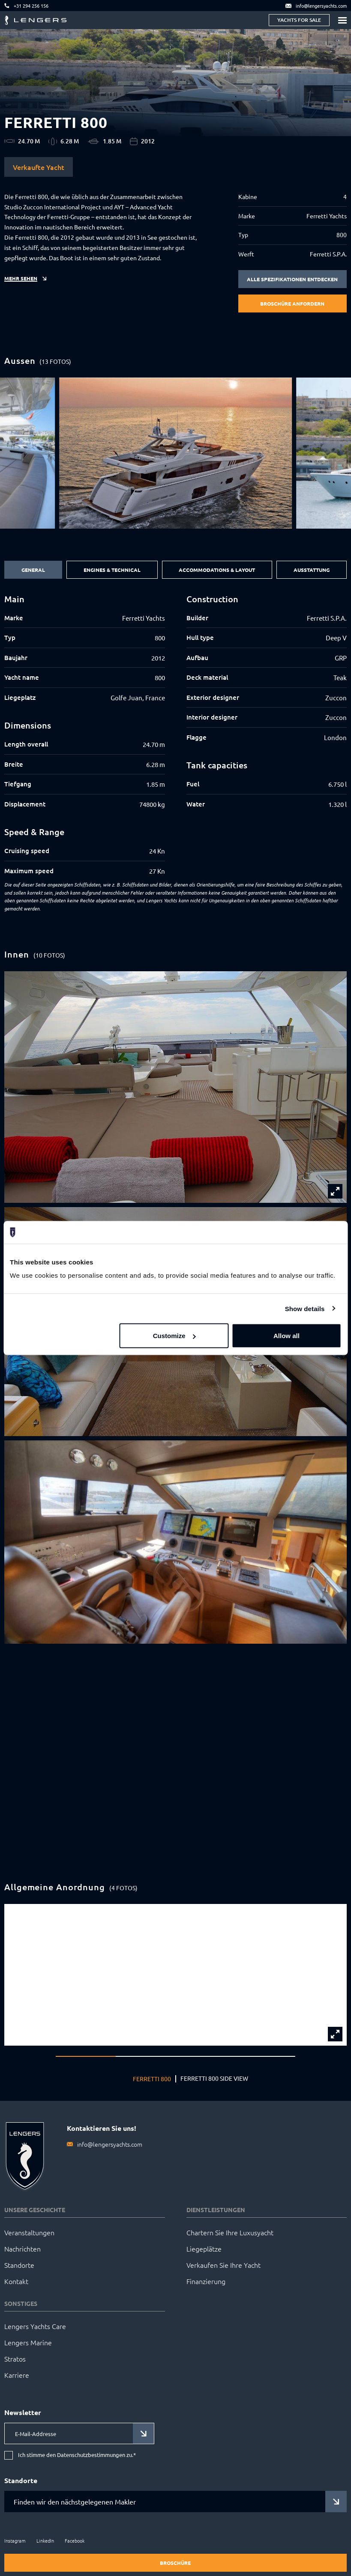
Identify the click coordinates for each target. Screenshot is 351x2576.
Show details (305, 1308)
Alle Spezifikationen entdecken (292, 279)
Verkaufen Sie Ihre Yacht (223, 2265)
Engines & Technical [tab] (112, 569)
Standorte (19, 2265)
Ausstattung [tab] (312, 569)
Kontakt (16, 2281)
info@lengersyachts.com (109, 2144)
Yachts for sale (299, 20)
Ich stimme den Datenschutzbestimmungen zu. (77, 2455)
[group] (175, 453)
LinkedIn (45, 2540)
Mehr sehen (20, 278)
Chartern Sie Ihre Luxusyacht (229, 2232)
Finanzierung (205, 2281)
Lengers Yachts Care (35, 2326)
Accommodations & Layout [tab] (217, 569)
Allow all (286, 1335)
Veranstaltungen (29, 2232)
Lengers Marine (28, 2342)
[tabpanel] (175, 735)
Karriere (16, 2375)
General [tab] (33, 569)
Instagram (15, 2540)
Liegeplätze (204, 2248)
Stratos (15, 2358)
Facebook (74, 2540)
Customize (174, 1335)
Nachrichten (22, 2248)
